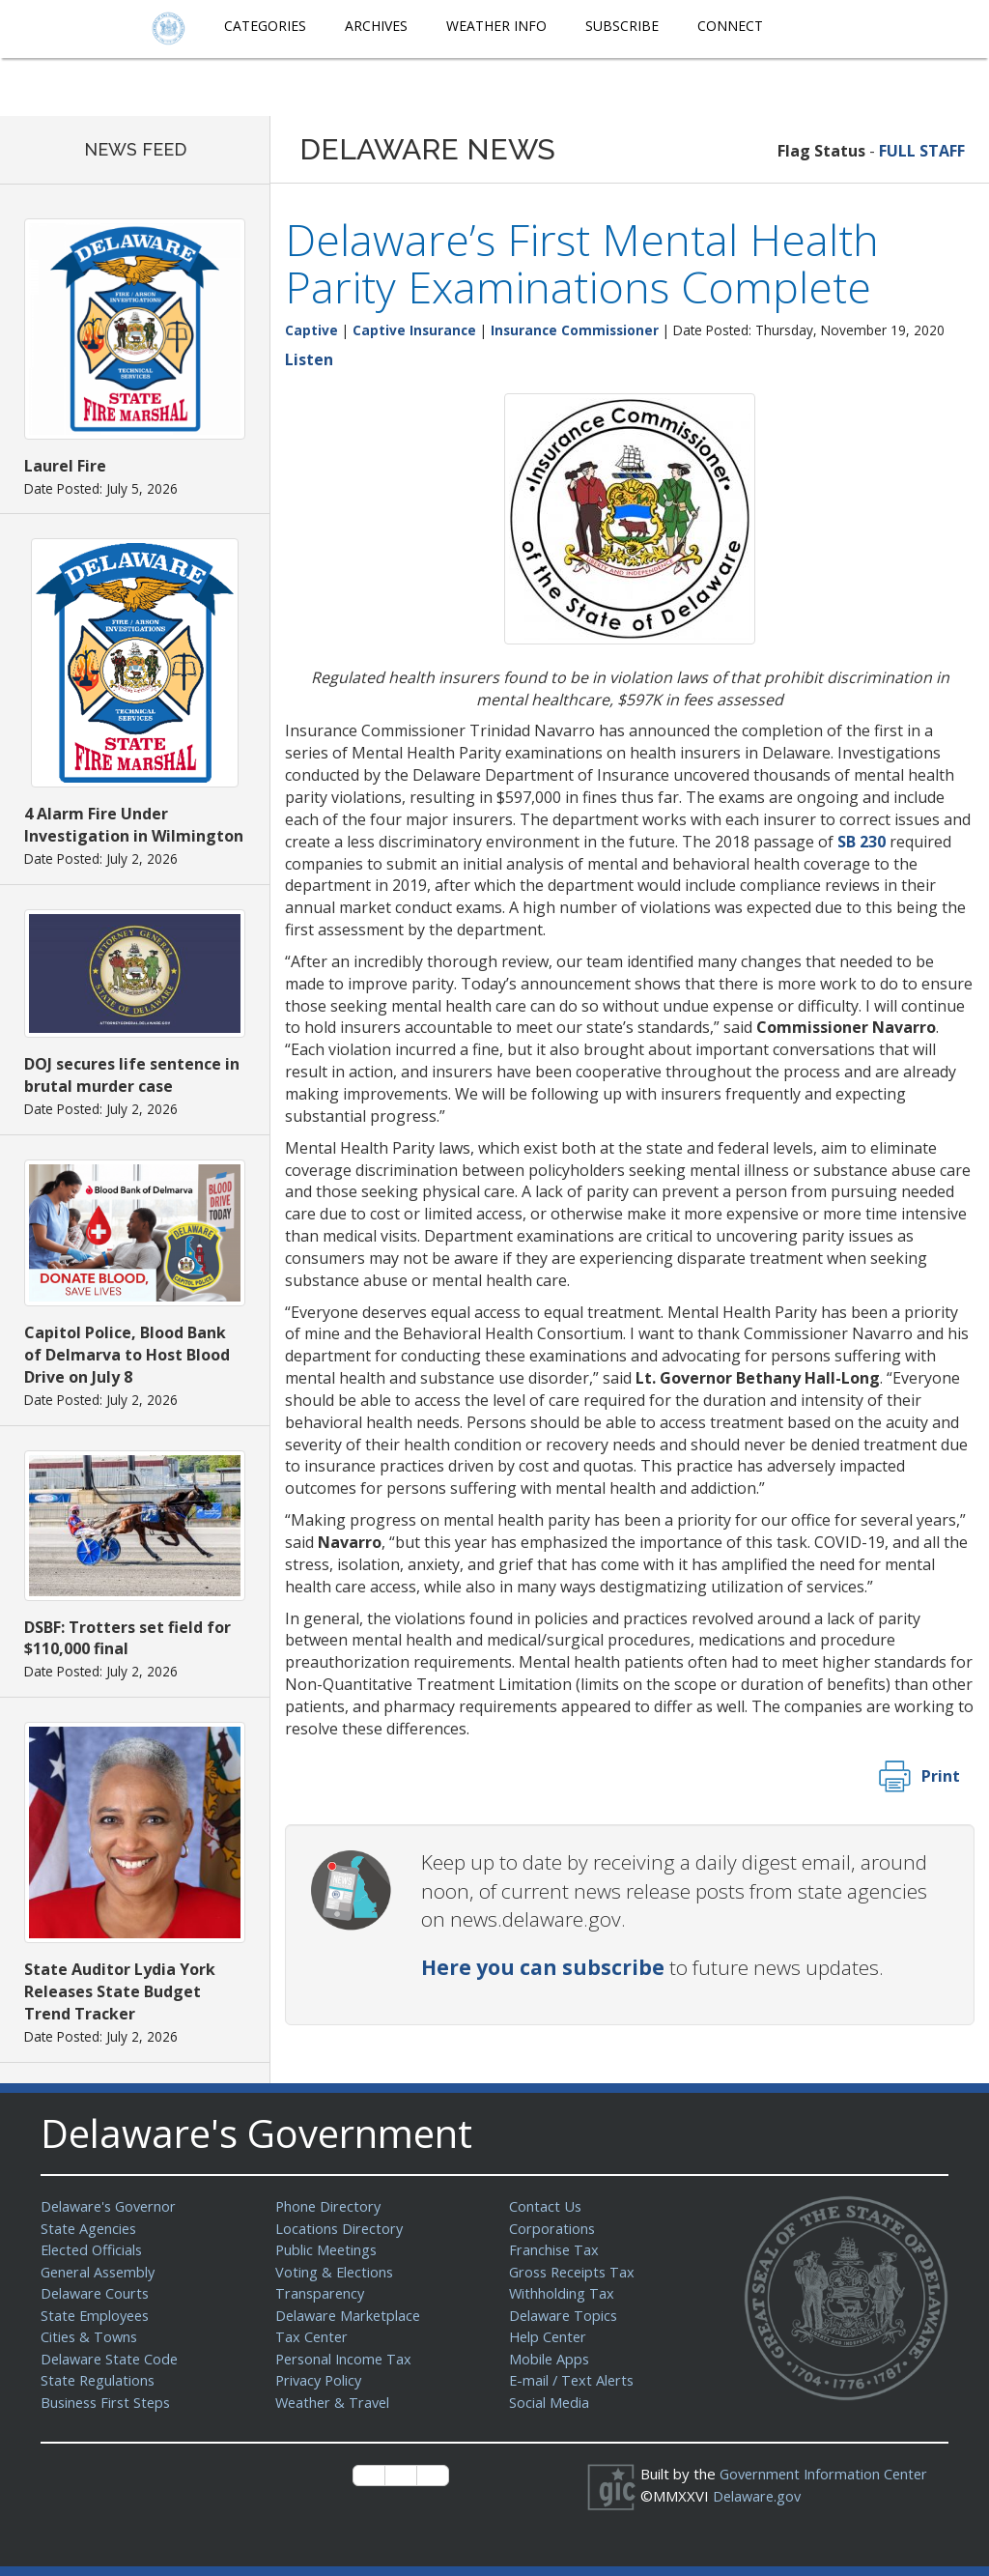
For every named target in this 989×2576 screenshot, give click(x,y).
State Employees (98, 2315)
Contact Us (545, 2206)
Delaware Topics (565, 2315)
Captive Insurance (414, 330)
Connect (730, 25)
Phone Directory (329, 2206)
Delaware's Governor (112, 2206)
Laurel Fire (65, 465)
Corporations (552, 2228)
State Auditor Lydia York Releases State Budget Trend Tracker (119, 1991)
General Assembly (101, 2271)
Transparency (321, 2293)
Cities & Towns (91, 2336)
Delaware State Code (112, 2358)
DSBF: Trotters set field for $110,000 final (127, 1638)
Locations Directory (340, 2228)
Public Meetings (328, 2249)
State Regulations (99, 2380)
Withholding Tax (562, 2293)
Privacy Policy (320, 2380)
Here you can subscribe (542, 1967)
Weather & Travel (334, 2402)
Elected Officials (94, 2249)
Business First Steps (109, 2402)
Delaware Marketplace (350, 2315)
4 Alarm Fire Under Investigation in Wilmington (133, 824)
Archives (376, 25)
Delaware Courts (97, 2293)
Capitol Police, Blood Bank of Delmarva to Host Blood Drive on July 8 (127, 1355)
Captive (311, 330)
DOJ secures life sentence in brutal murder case (132, 1075)
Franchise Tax (555, 2249)
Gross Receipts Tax (575, 2271)
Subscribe (622, 25)
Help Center (549, 2336)
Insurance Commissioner (575, 330)
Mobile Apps (550, 2358)
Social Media (549, 2402)
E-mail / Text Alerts (573, 2380)
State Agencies (90, 2228)
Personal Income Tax (345, 2358)
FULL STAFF (922, 150)
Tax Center (312, 2336)
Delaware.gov (759, 2495)
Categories (265, 25)
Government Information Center (827, 2473)
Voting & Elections (335, 2271)
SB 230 (861, 841)
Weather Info (496, 25)
